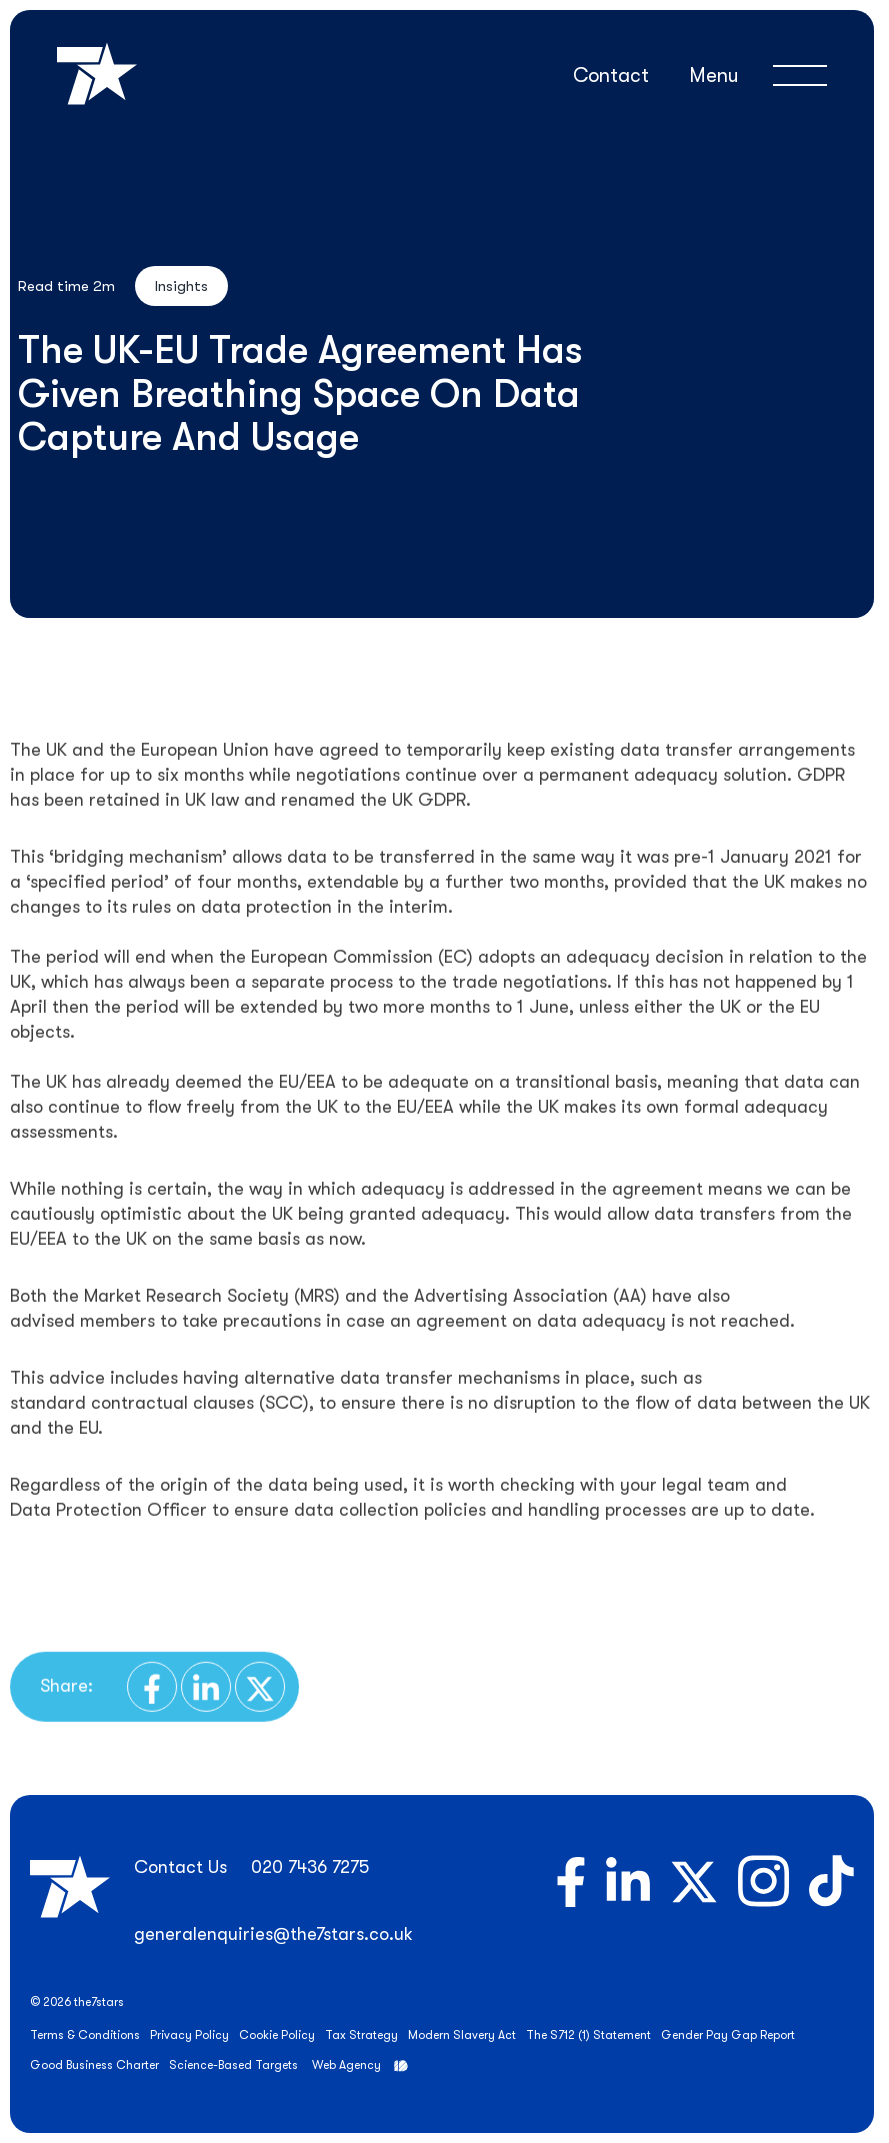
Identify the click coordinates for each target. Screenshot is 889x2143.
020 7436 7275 (310, 1867)
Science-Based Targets (233, 2065)
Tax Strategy (361, 2035)
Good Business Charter (94, 2065)
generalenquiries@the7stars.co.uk (273, 1934)
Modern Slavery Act (462, 2035)
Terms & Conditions (85, 2035)
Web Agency (346, 2065)
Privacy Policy (189, 2035)
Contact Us (180, 1867)
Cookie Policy (277, 2035)
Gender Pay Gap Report (728, 2035)
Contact (611, 75)
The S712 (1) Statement (588, 2035)
